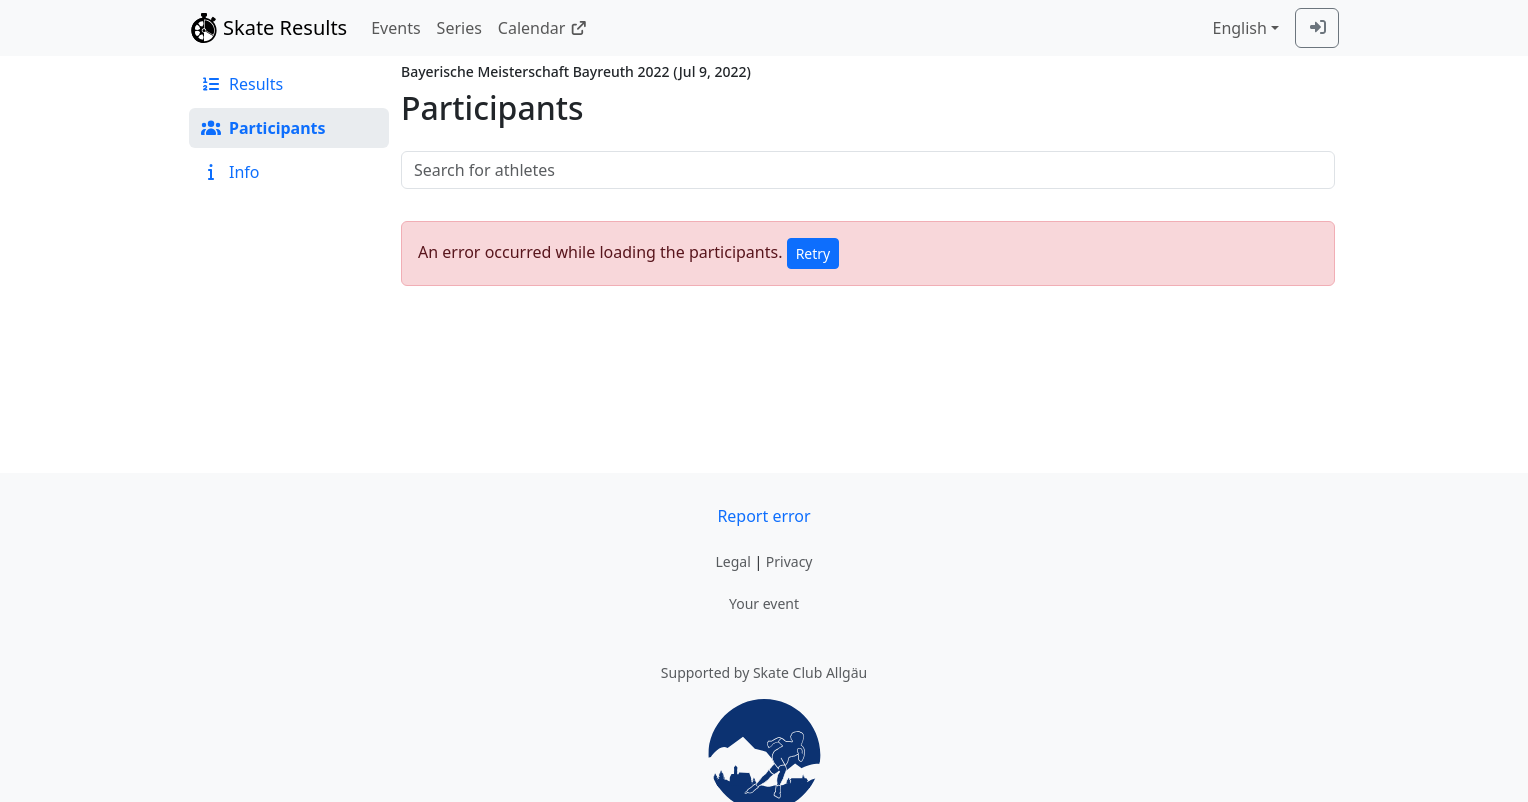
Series (459, 28)
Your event (764, 603)
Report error (763, 516)
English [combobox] (1239, 28)
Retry (813, 253)
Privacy (789, 561)
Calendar (542, 28)
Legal (732, 561)
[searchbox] (868, 170)
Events (395, 28)
